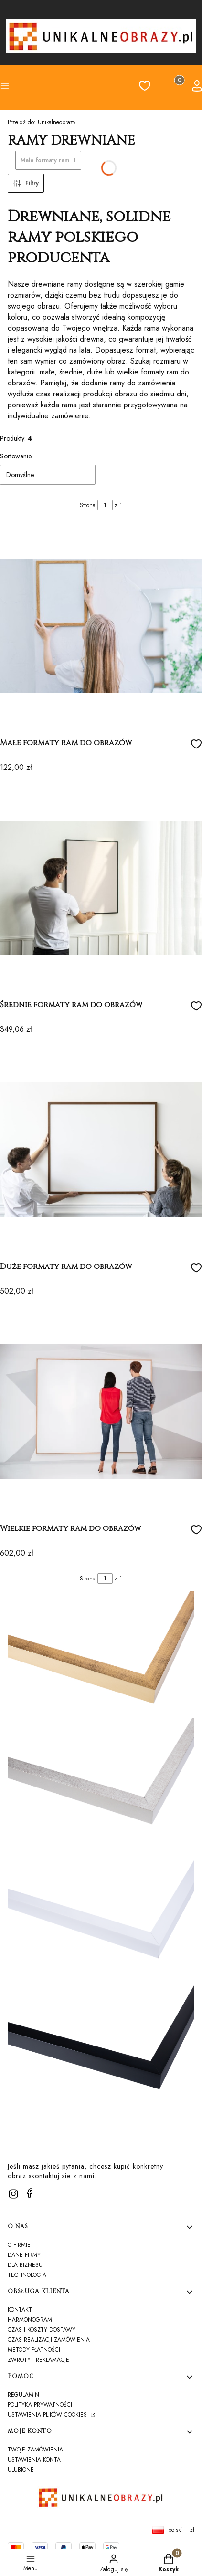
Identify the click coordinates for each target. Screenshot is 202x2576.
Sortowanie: (16, 456)
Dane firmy (24, 2255)
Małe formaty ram (48, 160)
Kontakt (20, 2310)
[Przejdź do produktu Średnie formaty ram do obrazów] (101, 888)
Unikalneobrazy (41, 122)
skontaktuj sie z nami (62, 2176)
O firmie (19, 2245)
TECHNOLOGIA (27, 2275)
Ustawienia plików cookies (48, 2414)
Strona (88, 505)
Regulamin (23, 2394)
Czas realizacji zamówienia (49, 2340)
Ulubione (21, 2469)
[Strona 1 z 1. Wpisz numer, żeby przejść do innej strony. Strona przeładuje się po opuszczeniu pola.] (105, 505)
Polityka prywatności (40, 2404)
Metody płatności (34, 2350)
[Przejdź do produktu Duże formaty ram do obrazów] (101, 1149)
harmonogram (30, 2320)
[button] (23, 87)
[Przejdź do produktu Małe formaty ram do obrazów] (101, 626)
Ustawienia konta (34, 2459)
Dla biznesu (25, 2265)
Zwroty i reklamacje (38, 2360)
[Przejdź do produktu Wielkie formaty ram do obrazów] (101, 1411)
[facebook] (29, 2193)
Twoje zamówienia (35, 2449)
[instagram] (13, 2194)
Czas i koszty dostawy (41, 2330)
